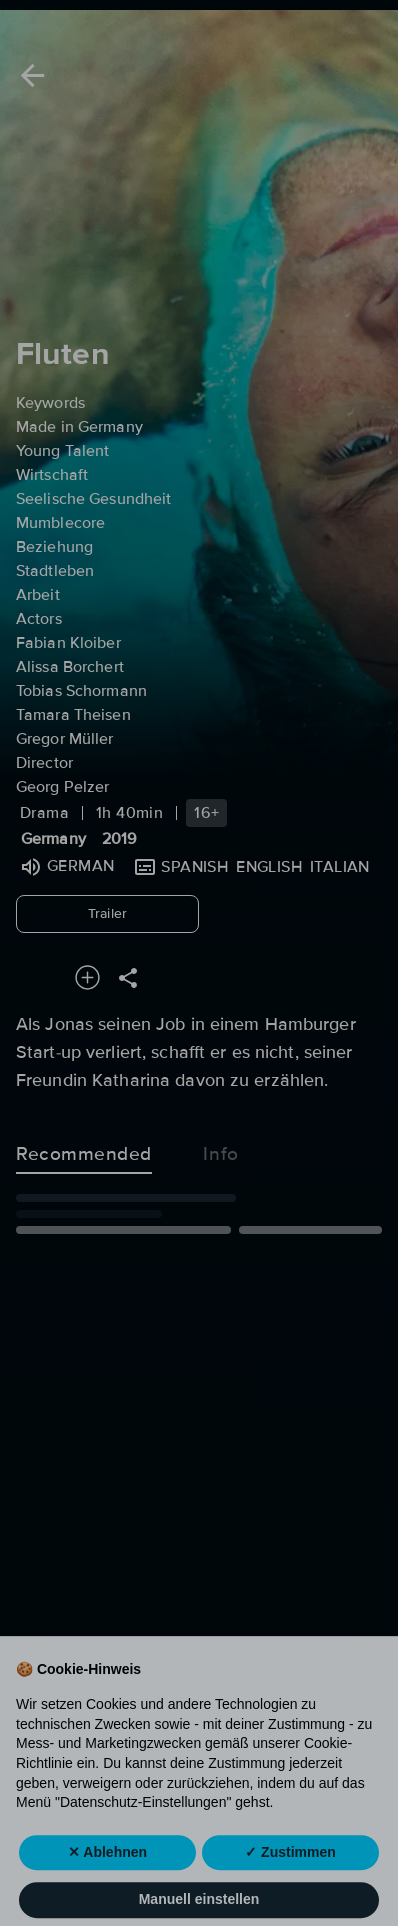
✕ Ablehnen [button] (107, 1885)
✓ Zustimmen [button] (290, 1885)
